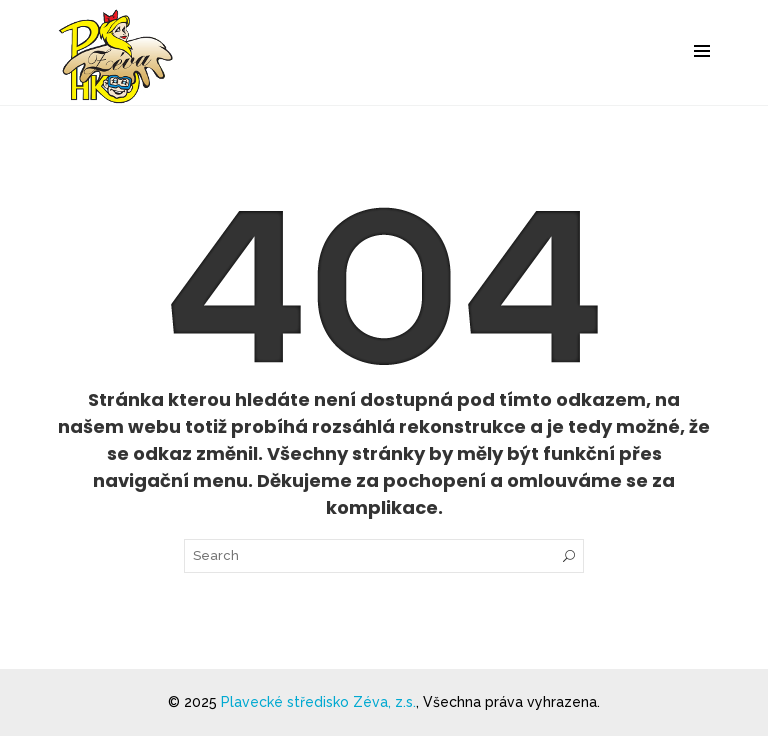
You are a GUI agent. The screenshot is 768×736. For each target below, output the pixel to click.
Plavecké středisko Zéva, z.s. (318, 702)
